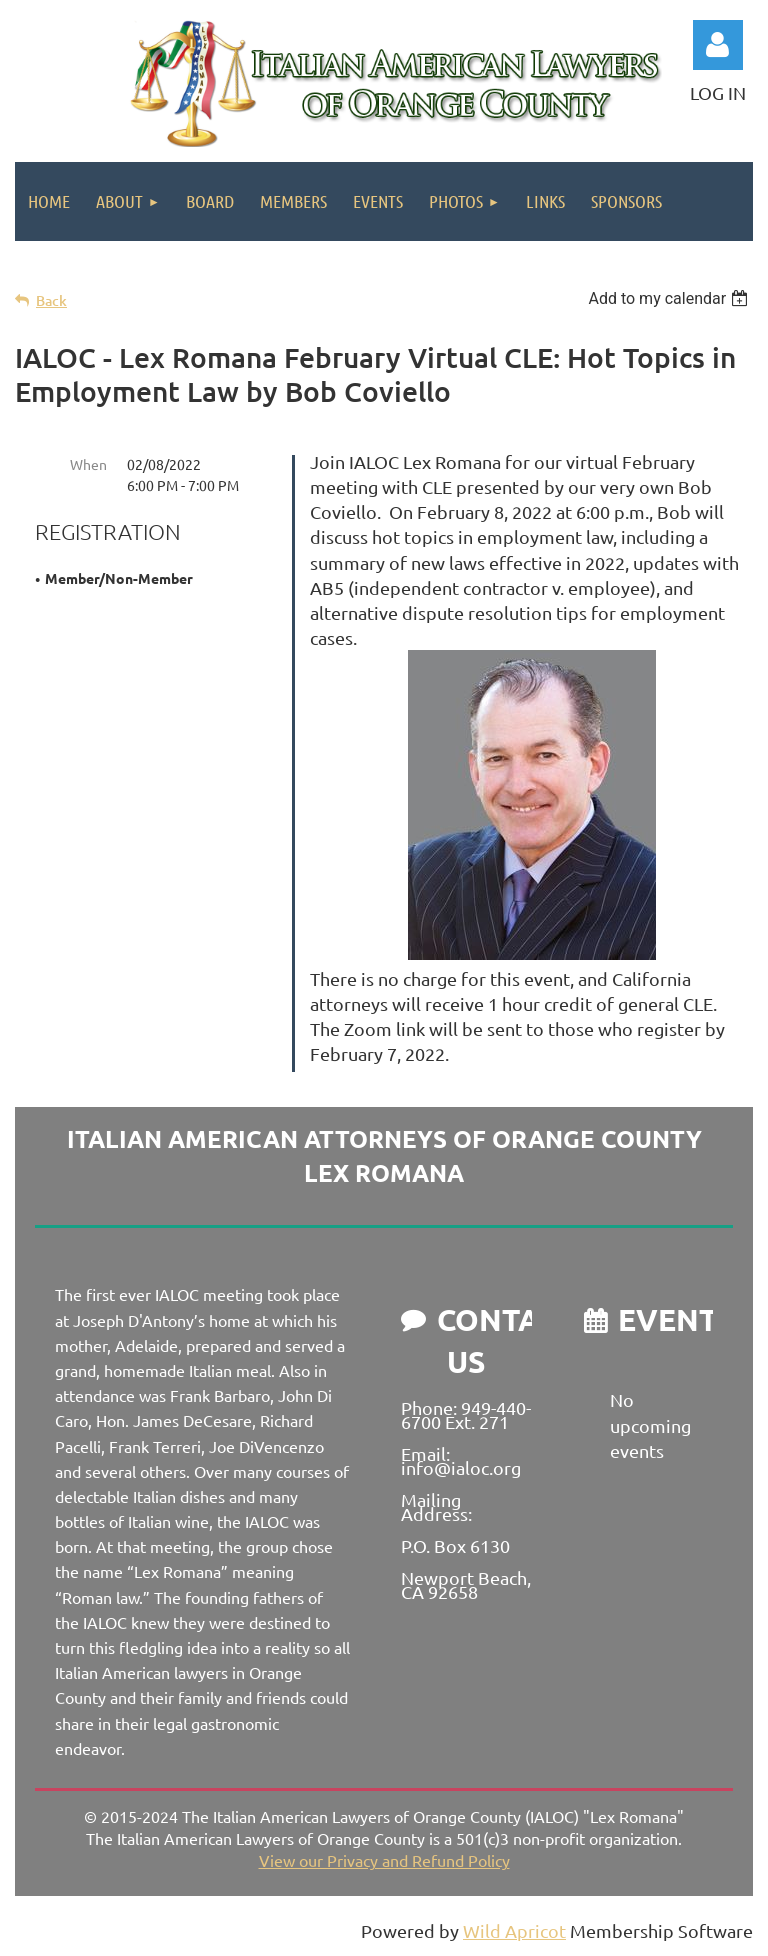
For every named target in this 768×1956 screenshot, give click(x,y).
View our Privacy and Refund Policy (384, 1860)
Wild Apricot (514, 1930)
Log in (718, 45)
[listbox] (670, 298)
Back (51, 300)
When (88, 464)
